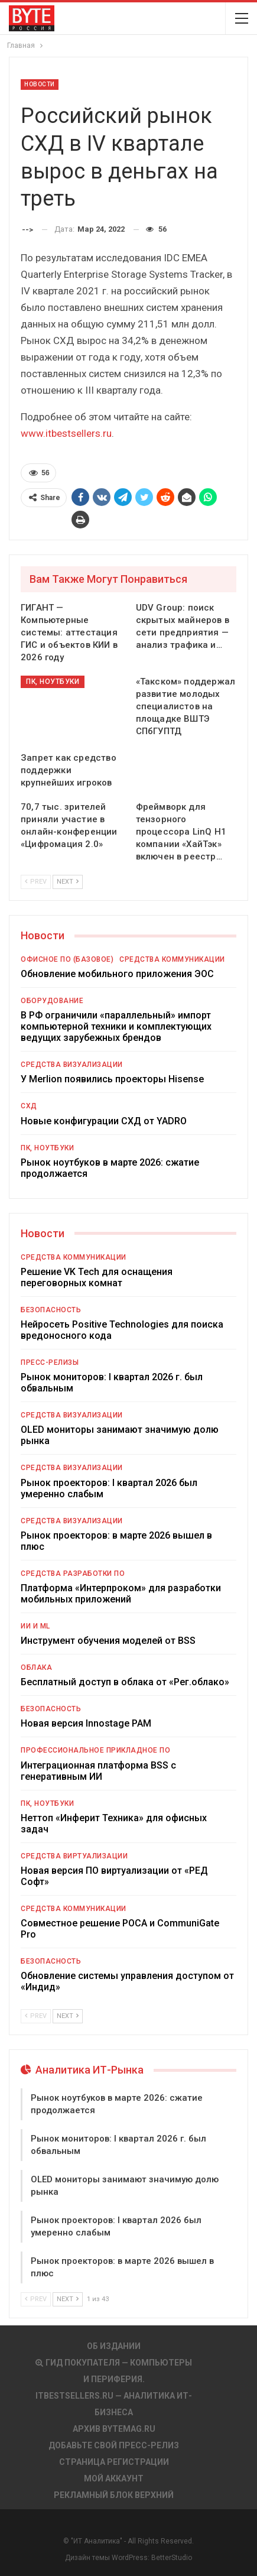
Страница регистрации (114, 2462)
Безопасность (51, 1310)
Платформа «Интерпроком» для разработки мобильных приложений (121, 1593)
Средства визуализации (72, 1064)
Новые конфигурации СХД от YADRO (104, 1121)
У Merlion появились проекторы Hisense (112, 1079)
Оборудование (52, 1001)
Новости (39, 84)
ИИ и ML (35, 1626)
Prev (36, 881)
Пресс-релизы (50, 1362)
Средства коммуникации (172, 959)
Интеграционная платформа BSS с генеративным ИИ (98, 1771)
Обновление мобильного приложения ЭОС (117, 973)
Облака (36, 1667)
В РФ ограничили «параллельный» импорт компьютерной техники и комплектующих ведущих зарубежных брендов (116, 1026)
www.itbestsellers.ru (66, 433)
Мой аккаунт (114, 2478)
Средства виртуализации (74, 1856)
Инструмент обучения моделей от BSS (108, 1640)
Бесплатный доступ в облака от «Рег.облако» (125, 1682)
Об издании (114, 2346)
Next (68, 881)
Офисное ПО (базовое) (67, 959)
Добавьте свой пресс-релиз (113, 2445)
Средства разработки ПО (73, 1573)
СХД (29, 1106)
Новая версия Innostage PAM (86, 1723)
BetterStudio (171, 2558)
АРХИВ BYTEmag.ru (114, 2429)
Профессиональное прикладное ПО (95, 1750)
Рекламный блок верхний (114, 2495)
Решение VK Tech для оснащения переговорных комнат (97, 1277)
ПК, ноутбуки (52, 681)
